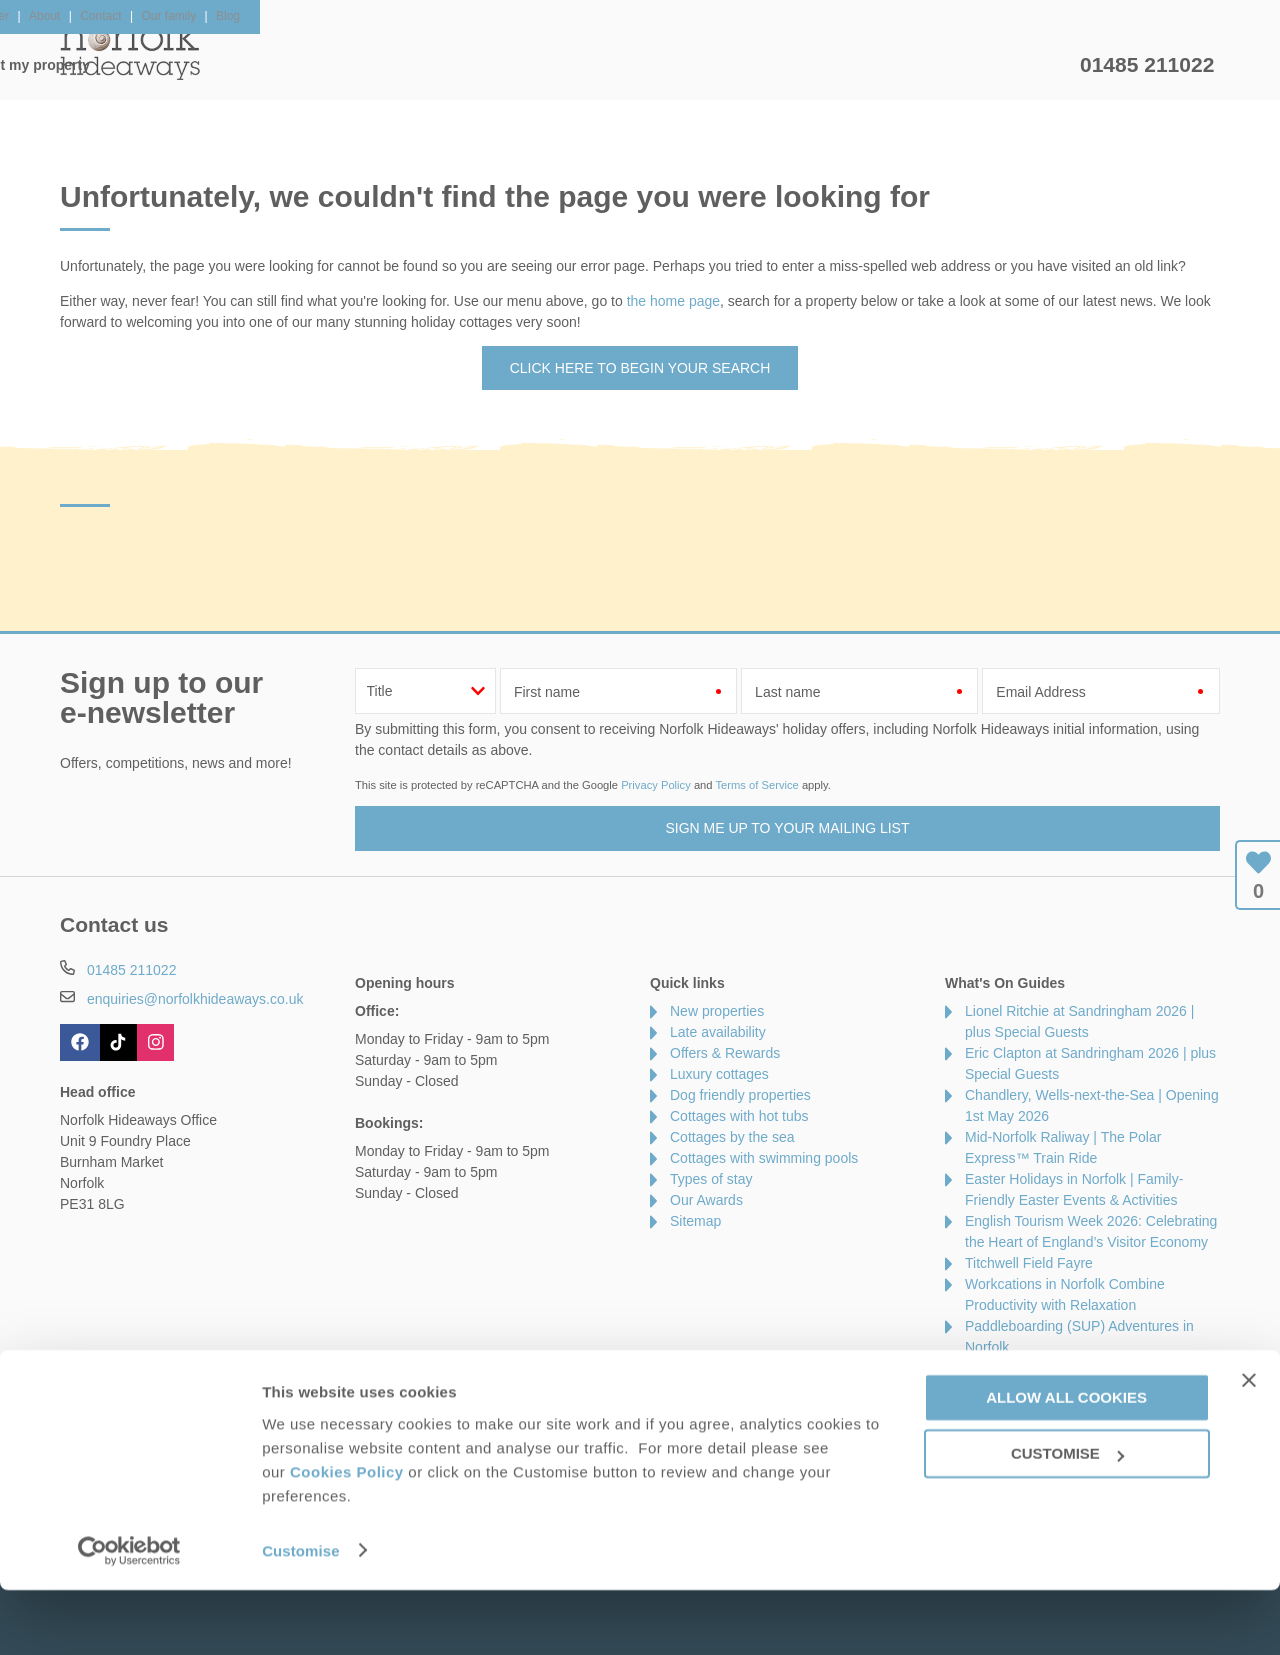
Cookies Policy (347, 1536)
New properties (717, 1011)
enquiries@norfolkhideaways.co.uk (195, 999)
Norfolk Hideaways (130, 50)
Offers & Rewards (670, 65)
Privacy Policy (656, 785)
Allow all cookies (1066, 1462)
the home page (673, 301)
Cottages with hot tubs (739, 1116)
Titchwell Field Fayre (1029, 1263)
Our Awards (706, 1200)
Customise (301, 1615)
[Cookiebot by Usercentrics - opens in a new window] (129, 1616)
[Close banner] (1249, 1445)
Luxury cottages (719, 1074)
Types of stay (711, 1179)
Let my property (997, 65)
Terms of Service (756, 785)
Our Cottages (374, 65)
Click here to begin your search (640, 368)
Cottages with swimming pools (764, 1158)
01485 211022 (1147, 64)
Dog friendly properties (740, 1095)
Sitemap (695, 1221)
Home (249, 65)
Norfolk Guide (836, 65)
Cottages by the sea (732, 1137)
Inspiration (516, 65)
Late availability (718, 1032)
